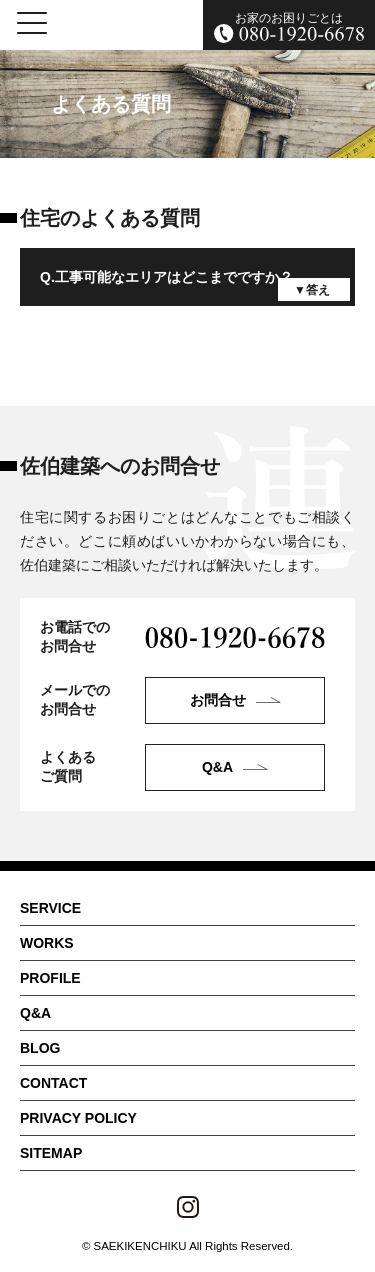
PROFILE (50, 978)
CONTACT (53, 1083)
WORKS (47, 943)
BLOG (40, 1048)
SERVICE (50, 908)
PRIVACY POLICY (78, 1118)
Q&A (35, 1013)
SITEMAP (51, 1153)
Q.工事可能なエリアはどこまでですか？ (166, 277)
